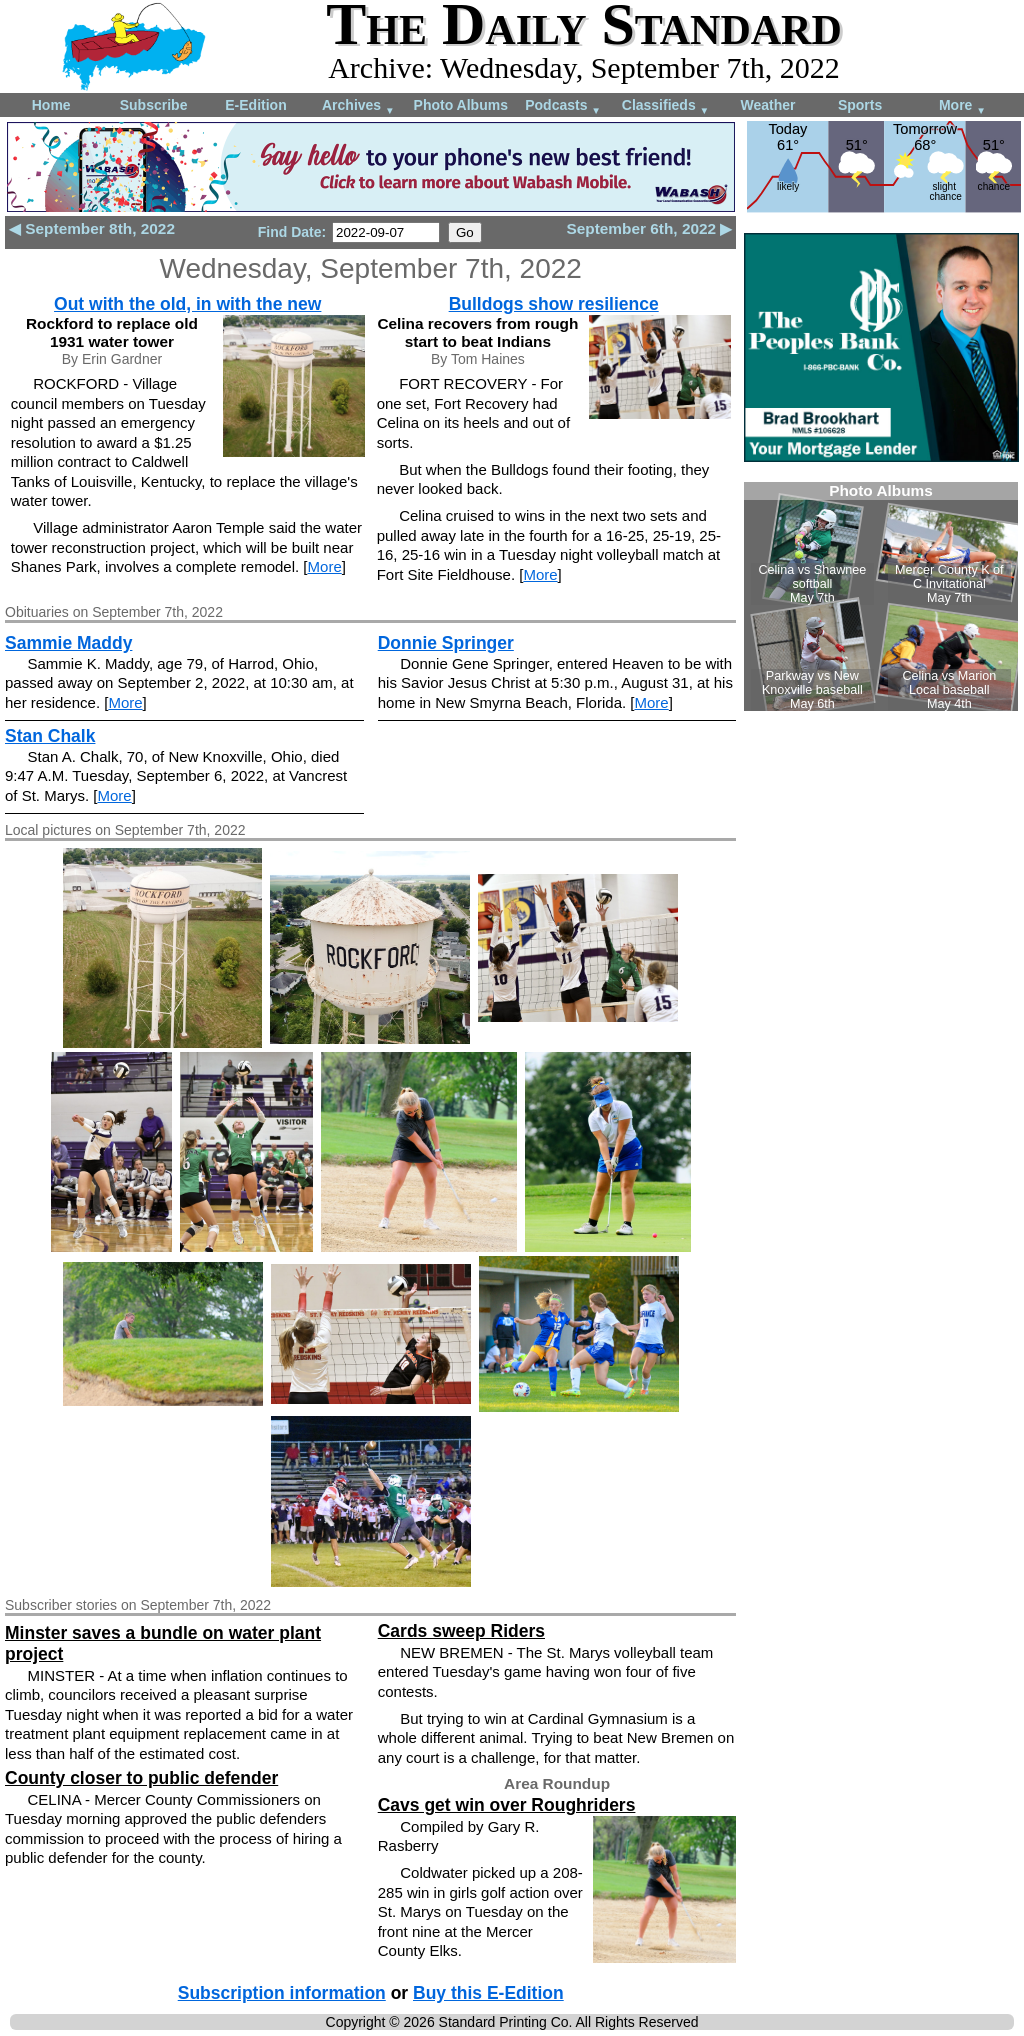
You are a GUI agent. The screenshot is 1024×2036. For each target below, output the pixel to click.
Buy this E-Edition (488, 1993)
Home (51, 105)
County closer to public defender (141, 1778)
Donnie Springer (446, 643)
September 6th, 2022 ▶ (649, 228)
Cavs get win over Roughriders (507, 1805)
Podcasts (563, 106)
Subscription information (282, 1993)
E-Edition (255, 105)
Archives (358, 106)
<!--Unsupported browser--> (881, 596)
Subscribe (154, 105)
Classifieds (666, 106)
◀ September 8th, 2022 (92, 228)
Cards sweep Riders (461, 1631)
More (962, 106)
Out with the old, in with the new (187, 304)
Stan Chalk (50, 736)
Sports (860, 105)
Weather (767, 105)
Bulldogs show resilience (554, 304)
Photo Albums (461, 105)
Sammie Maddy (68, 643)
